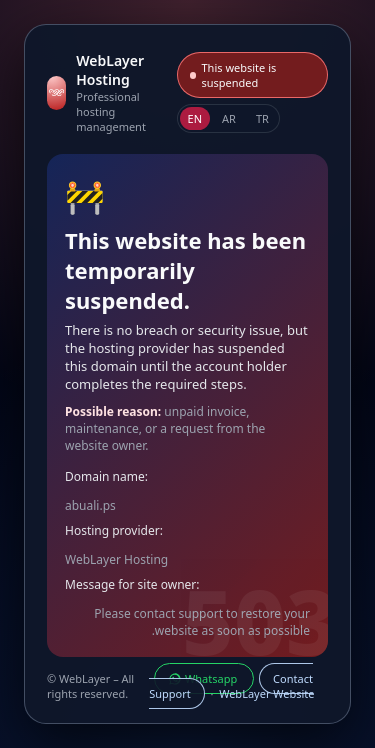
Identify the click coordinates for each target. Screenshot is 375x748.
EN (195, 118)
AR (229, 118)
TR (262, 118)
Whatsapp (204, 678)
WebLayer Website (266, 693)
